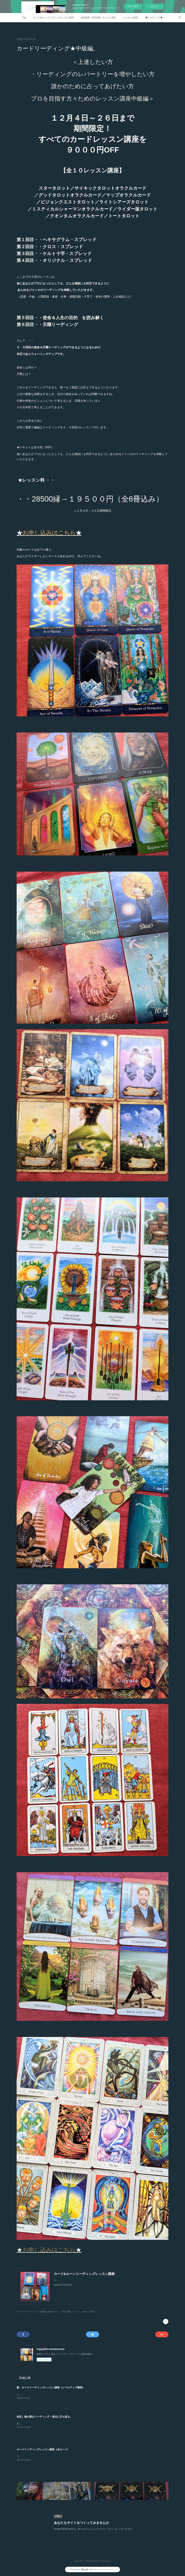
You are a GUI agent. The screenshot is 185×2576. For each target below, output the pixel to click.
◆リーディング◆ (154, 17)
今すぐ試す (133, 6)
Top (24, 17)
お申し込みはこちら (49, 533)
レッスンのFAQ (130, 17)
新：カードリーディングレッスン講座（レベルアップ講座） (51, 2387)
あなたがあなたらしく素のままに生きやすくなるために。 (45, 2423)
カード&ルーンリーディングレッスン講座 (53, 17)
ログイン (154, 6)
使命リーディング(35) (57, 2312)
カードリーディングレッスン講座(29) (32, 2312)
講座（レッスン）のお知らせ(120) (80, 2312)
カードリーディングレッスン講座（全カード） (43, 2449)
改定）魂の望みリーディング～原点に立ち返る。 (44, 2416)
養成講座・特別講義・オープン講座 (98, 17)
